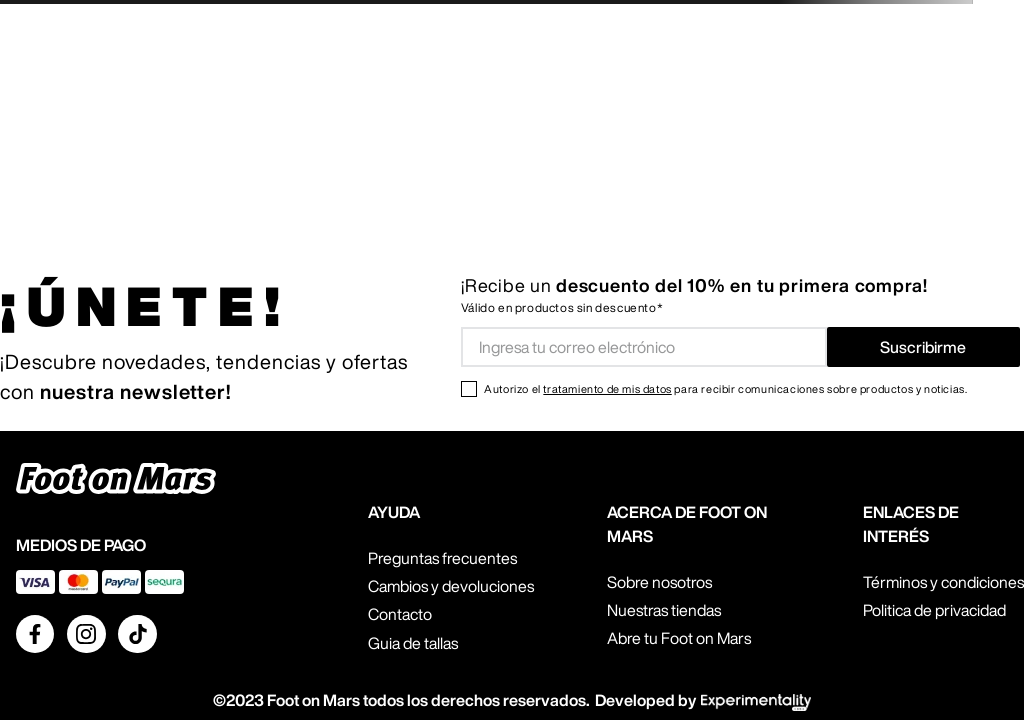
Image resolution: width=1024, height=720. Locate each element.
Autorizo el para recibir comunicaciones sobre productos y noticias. (725, 388)
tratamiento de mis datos (607, 388)
